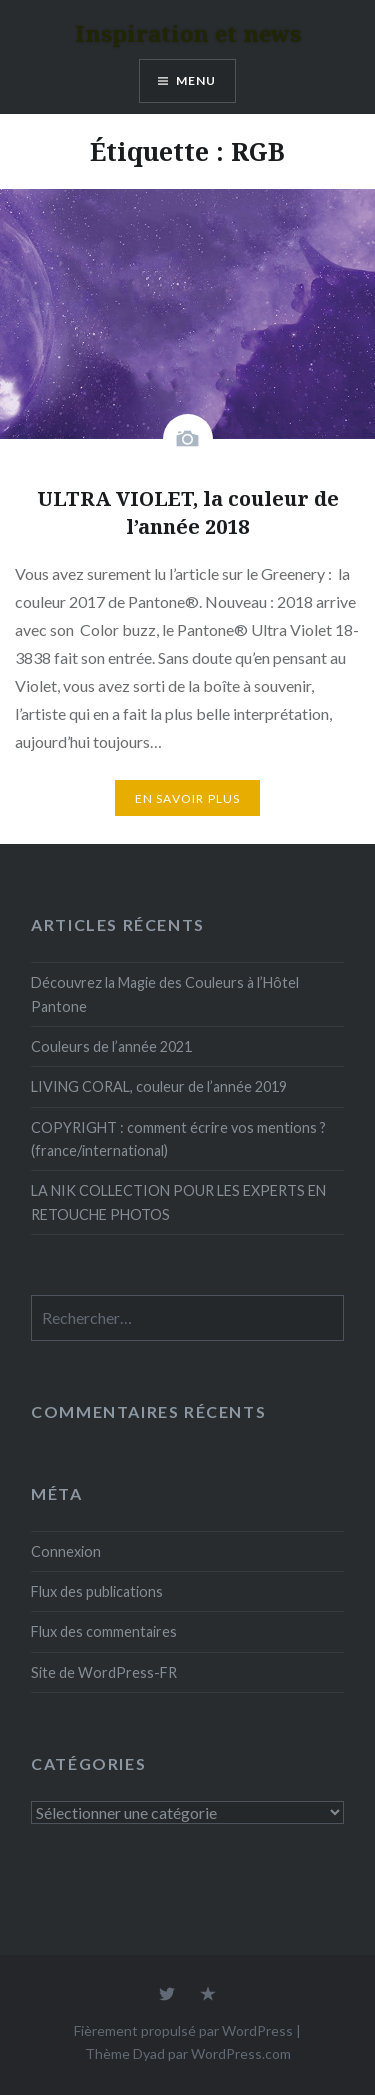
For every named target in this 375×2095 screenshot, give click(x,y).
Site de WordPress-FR (104, 1672)
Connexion (66, 1551)
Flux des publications (97, 1591)
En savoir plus (188, 798)
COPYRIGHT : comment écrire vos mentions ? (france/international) (178, 1139)
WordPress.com (241, 2053)
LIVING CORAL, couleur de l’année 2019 (159, 1086)
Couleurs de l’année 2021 (111, 1046)
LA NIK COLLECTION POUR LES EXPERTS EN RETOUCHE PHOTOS (178, 1202)
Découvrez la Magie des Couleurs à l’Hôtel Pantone (165, 994)
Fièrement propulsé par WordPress (183, 2030)
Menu (196, 80)
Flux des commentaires (104, 1631)
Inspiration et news (188, 33)
